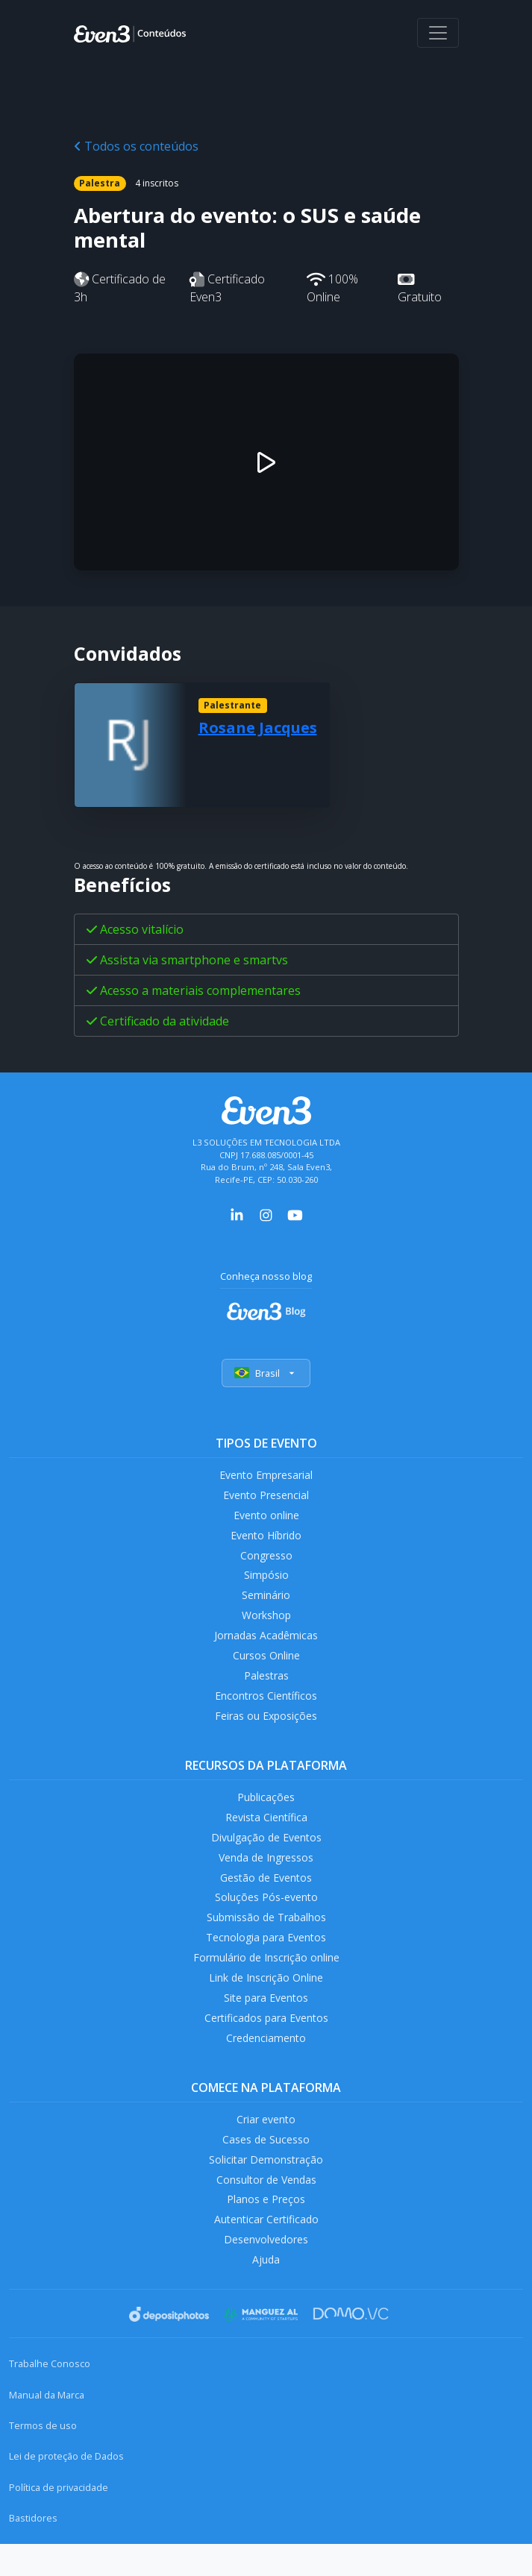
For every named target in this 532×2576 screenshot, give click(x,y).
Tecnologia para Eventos (266, 1957)
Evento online (266, 1517)
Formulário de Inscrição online (266, 1977)
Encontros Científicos (266, 1707)
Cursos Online (266, 1664)
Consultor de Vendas (266, 2207)
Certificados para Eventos (266, 2041)
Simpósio (266, 1581)
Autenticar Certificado (266, 2249)
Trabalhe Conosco (49, 2396)
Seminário (266, 1602)
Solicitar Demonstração (266, 2186)
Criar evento (266, 2144)
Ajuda (266, 2291)
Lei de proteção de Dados (66, 2488)
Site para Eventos (266, 2020)
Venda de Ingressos (266, 1873)
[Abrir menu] (438, 33)
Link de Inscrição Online (266, 1999)
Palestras (266, 1686)
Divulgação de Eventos (266, 1852)
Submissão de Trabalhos (266, 1936)
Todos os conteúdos (136, 146)
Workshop (266, 1622)
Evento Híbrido (266, 1538)
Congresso (266, 1560)
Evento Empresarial (266, 1475)
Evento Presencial (266, 1496)
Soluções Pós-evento (266, 1915)
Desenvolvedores (266, 2270)
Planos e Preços (266, 2228)
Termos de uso (43, 2457)
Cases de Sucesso (266, 2165)
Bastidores (33, 2550)
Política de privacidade (58, 2519)
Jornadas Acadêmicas (266, 1643)
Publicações (266, 1810)
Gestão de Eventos (266, 1894)
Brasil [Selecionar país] (266, 1373)
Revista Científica (266, 1830)
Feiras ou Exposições (266, 1728)
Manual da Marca (46, 2427)
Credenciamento (266, 2062)
